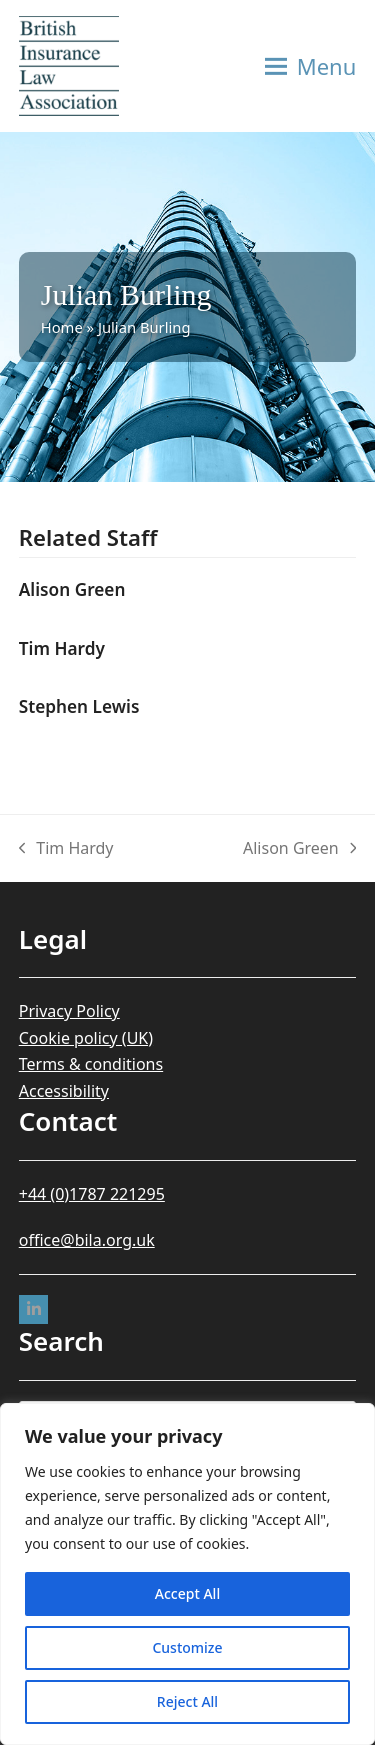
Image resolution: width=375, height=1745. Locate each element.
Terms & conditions (91, 1064)
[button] (311, 66)
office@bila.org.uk (87, 1240)
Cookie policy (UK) (86, 1038)
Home (62, 327)
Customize (187, 1647)
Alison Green (72, 589)
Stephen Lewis (79, 706)
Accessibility (64, 1091)
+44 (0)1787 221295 (92, 1194)
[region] (187, 1574)
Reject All (187, 1701)
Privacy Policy (69, 1011)
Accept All (187, 1593)
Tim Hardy (62, 648)
